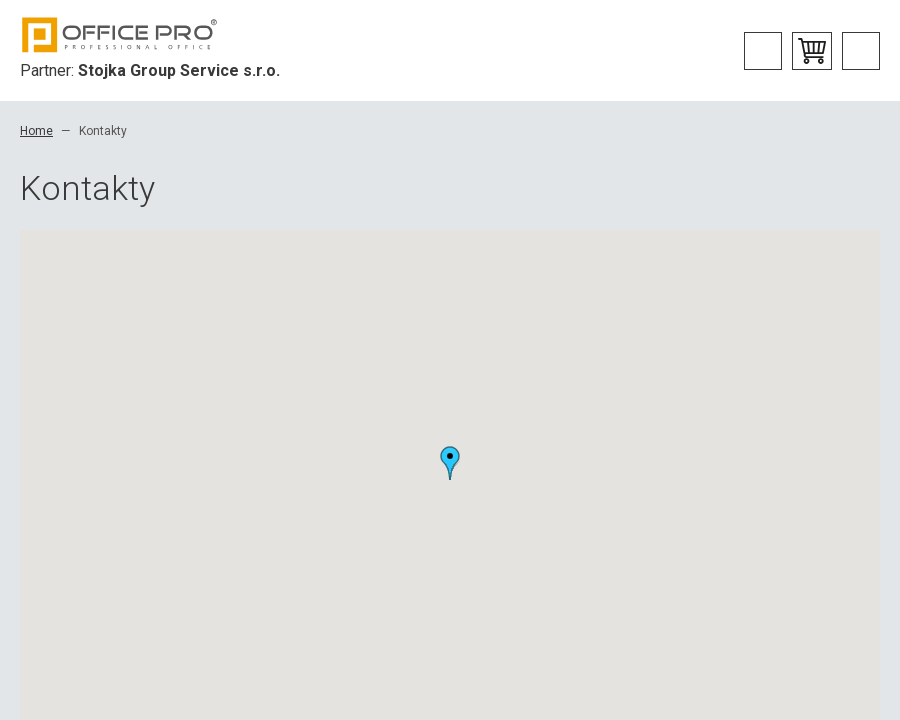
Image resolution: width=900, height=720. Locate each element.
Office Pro (120, 35)
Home (36, 131)
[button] (450, 463)
